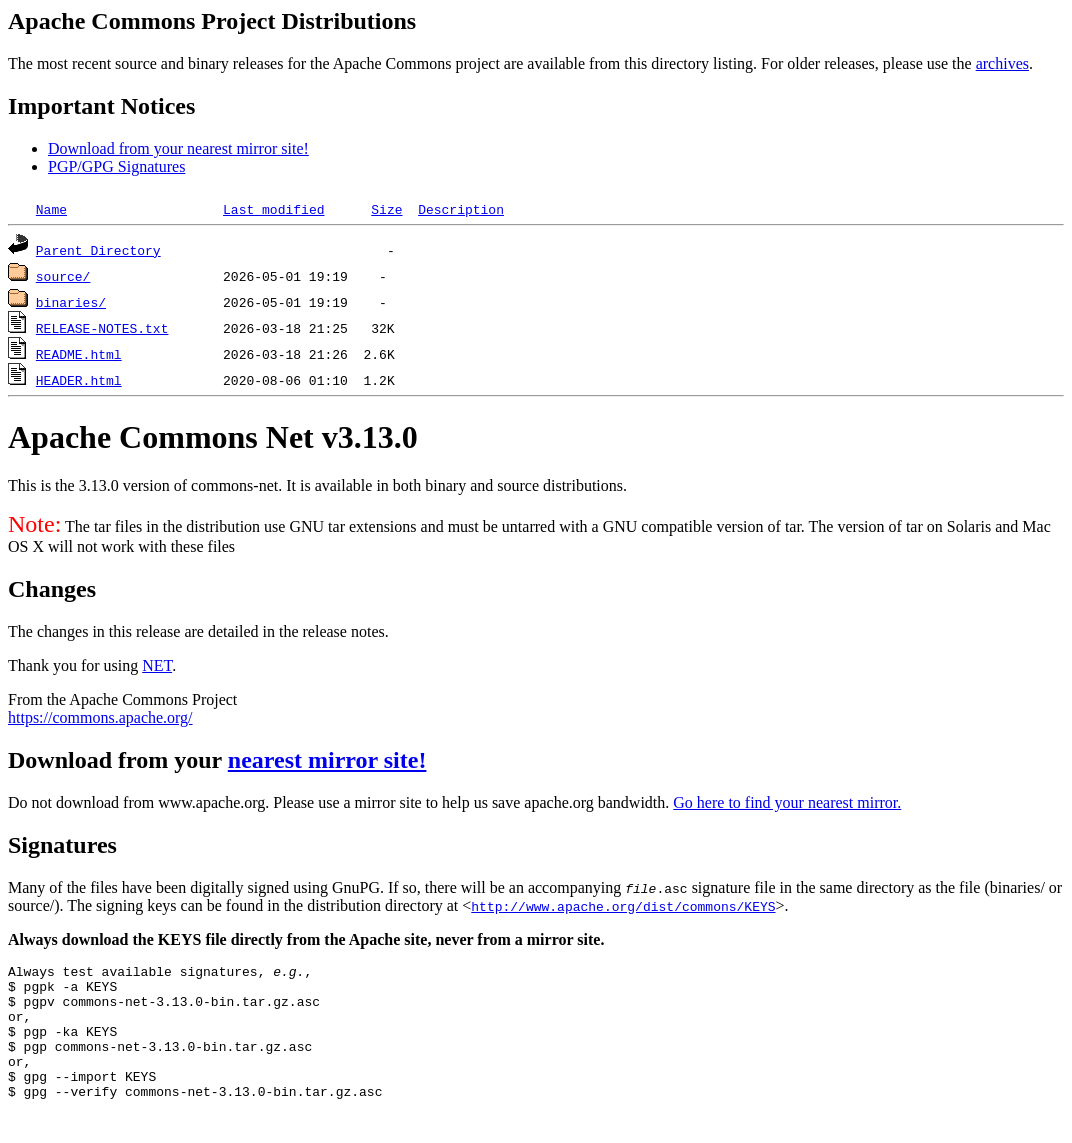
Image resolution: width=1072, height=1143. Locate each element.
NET (157, 665)
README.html (79, 354)
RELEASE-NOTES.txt (102, 328)
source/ (63, 276)
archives (1002, 63)
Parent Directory (98, 250)
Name (51, 209)
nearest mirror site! (327, 760)
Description (461, 209)
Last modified (273, 209)
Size (386, 209)
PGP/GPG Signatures (116, 166)
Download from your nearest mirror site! (178, 148)
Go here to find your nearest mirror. (787, 802)
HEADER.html (79, 380)
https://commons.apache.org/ (100, 717)
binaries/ (71, 302)
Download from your (118, 760)
